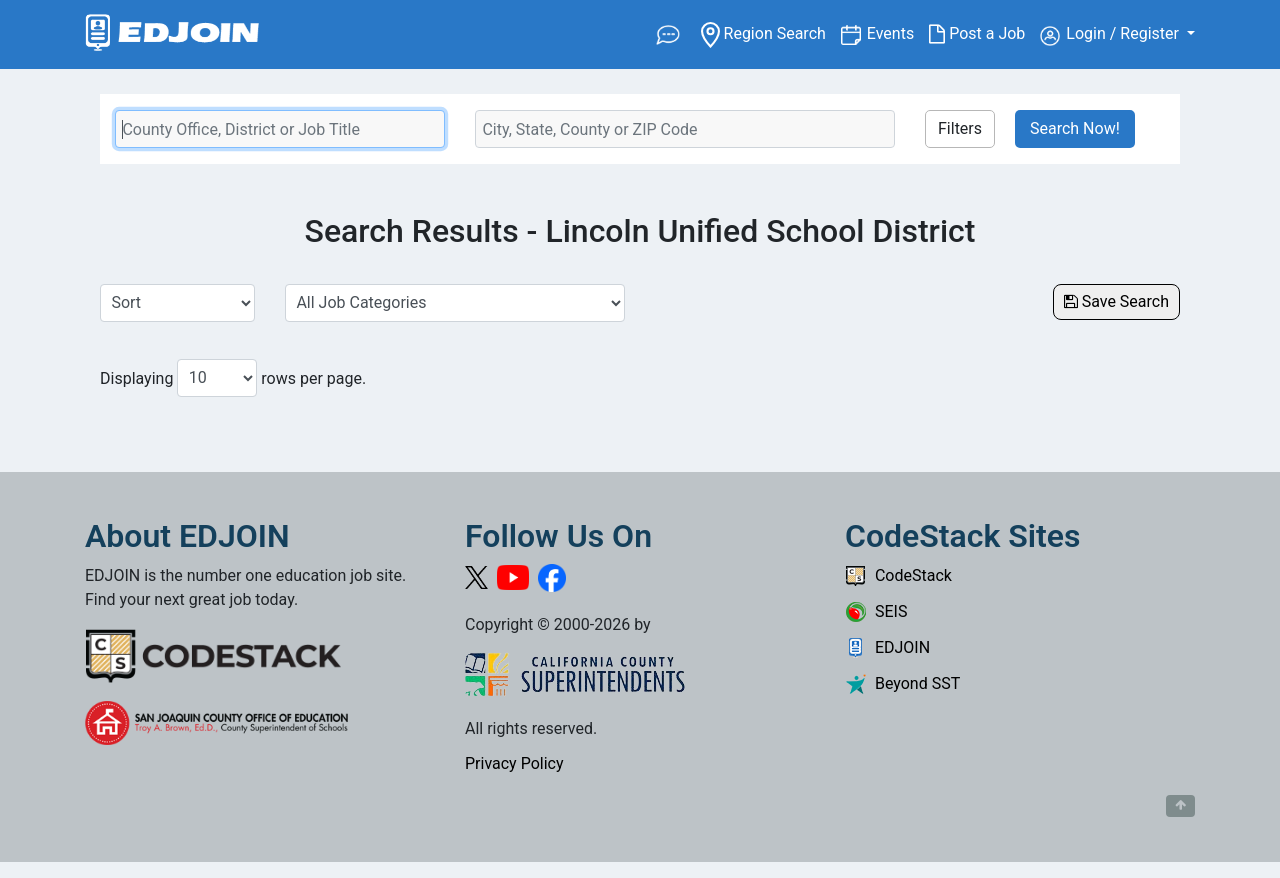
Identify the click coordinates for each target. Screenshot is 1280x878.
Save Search (1116, 301)
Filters (960, 128)
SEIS (876, 611)
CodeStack (898, 575)
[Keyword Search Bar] (280, 129)
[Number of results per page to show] (217, 378)
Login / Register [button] (1111, 35)
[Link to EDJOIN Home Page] (172, 34)
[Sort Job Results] (177, 303)
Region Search (770, 32)
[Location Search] (685, 129)
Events (898, 32)
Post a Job (984, 34)
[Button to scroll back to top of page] (1180, 806)
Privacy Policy (514, 763)
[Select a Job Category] (455, 303)
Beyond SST (902, 683)
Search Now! (1075, 128)
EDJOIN (887, 647)
